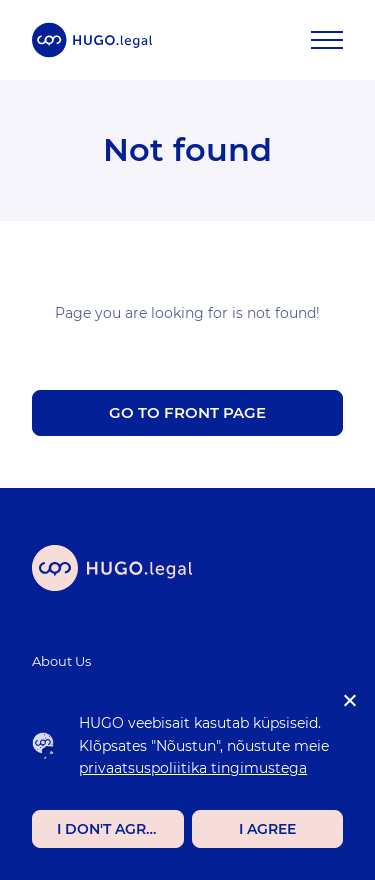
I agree (267, 829)
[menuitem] (175, 661)
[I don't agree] (349, 700)
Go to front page (187, 412)
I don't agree (110, 829)
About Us (61, 661)
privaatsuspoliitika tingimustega (193, 768)
